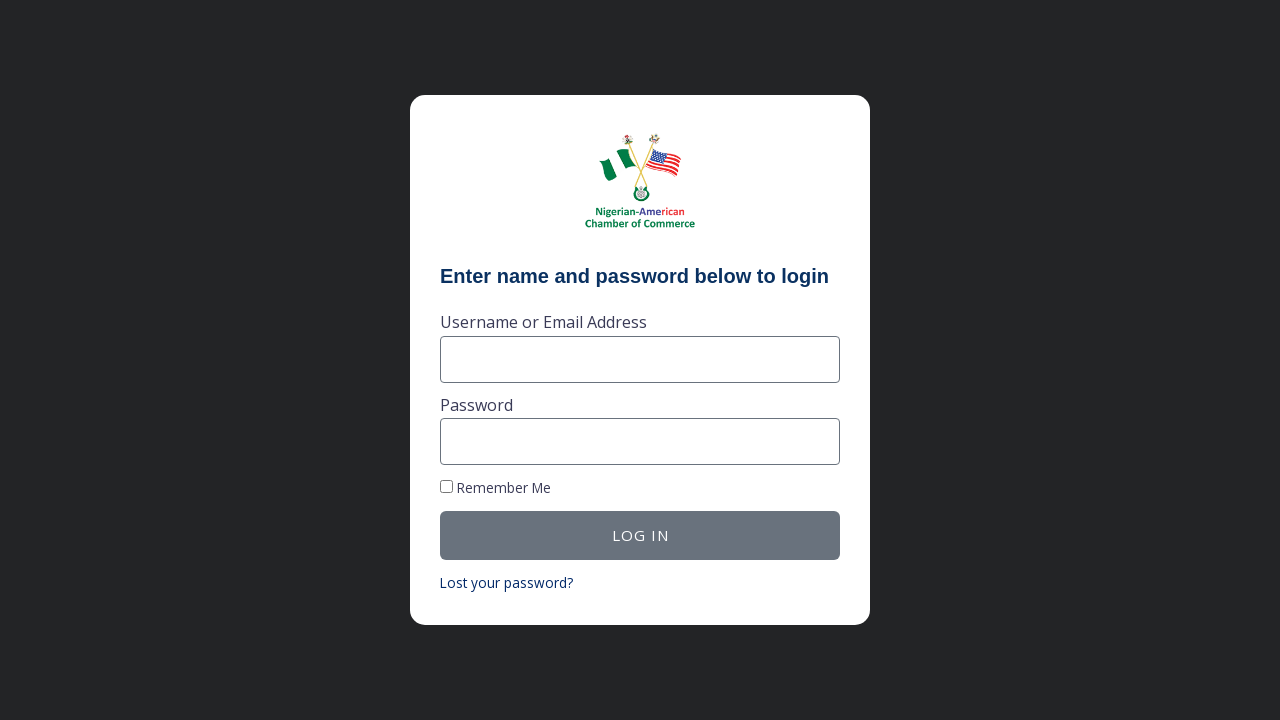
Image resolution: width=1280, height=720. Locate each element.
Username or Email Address (543, 322)
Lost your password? (506, 582)
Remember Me (495, 487)
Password (476, 405)
